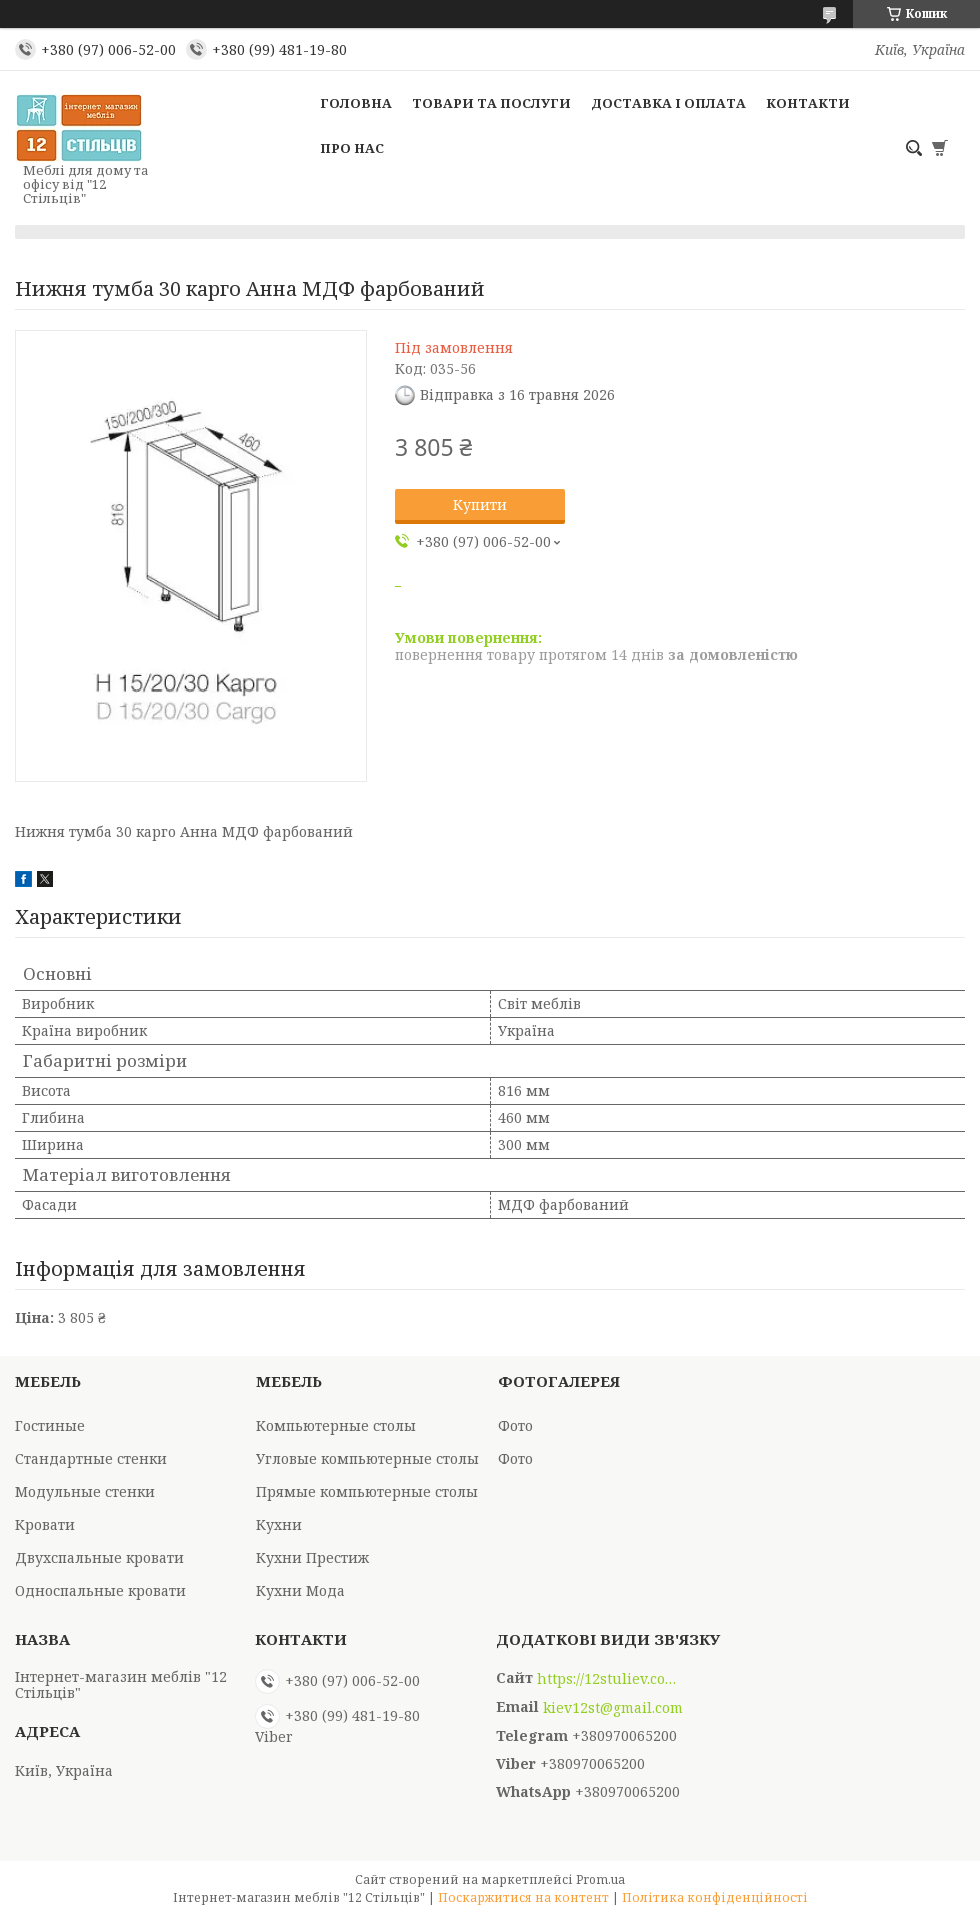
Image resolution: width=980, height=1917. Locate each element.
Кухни (279, 1524)
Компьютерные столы (336, 1425)
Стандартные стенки (91, 1458)
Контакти (808, 103)
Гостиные (50, 1425)
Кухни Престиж (312, 1557)
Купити (480, 504)
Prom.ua (600, 1879)
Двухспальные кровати (99, 1557)
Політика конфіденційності (715, 1897)
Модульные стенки (85, 1491)
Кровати (45, 1524)
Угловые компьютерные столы (367, 1458)
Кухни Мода (300, 1590)
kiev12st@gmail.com (613, 1708)
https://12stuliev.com (607, 1679)
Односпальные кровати (100, 1590)
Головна (356, 103)
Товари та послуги (491, 103)
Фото (515, 1425)
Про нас (352, 148)
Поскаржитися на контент (523, 1897)
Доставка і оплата (668, 103)
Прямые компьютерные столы (367, 1491)
